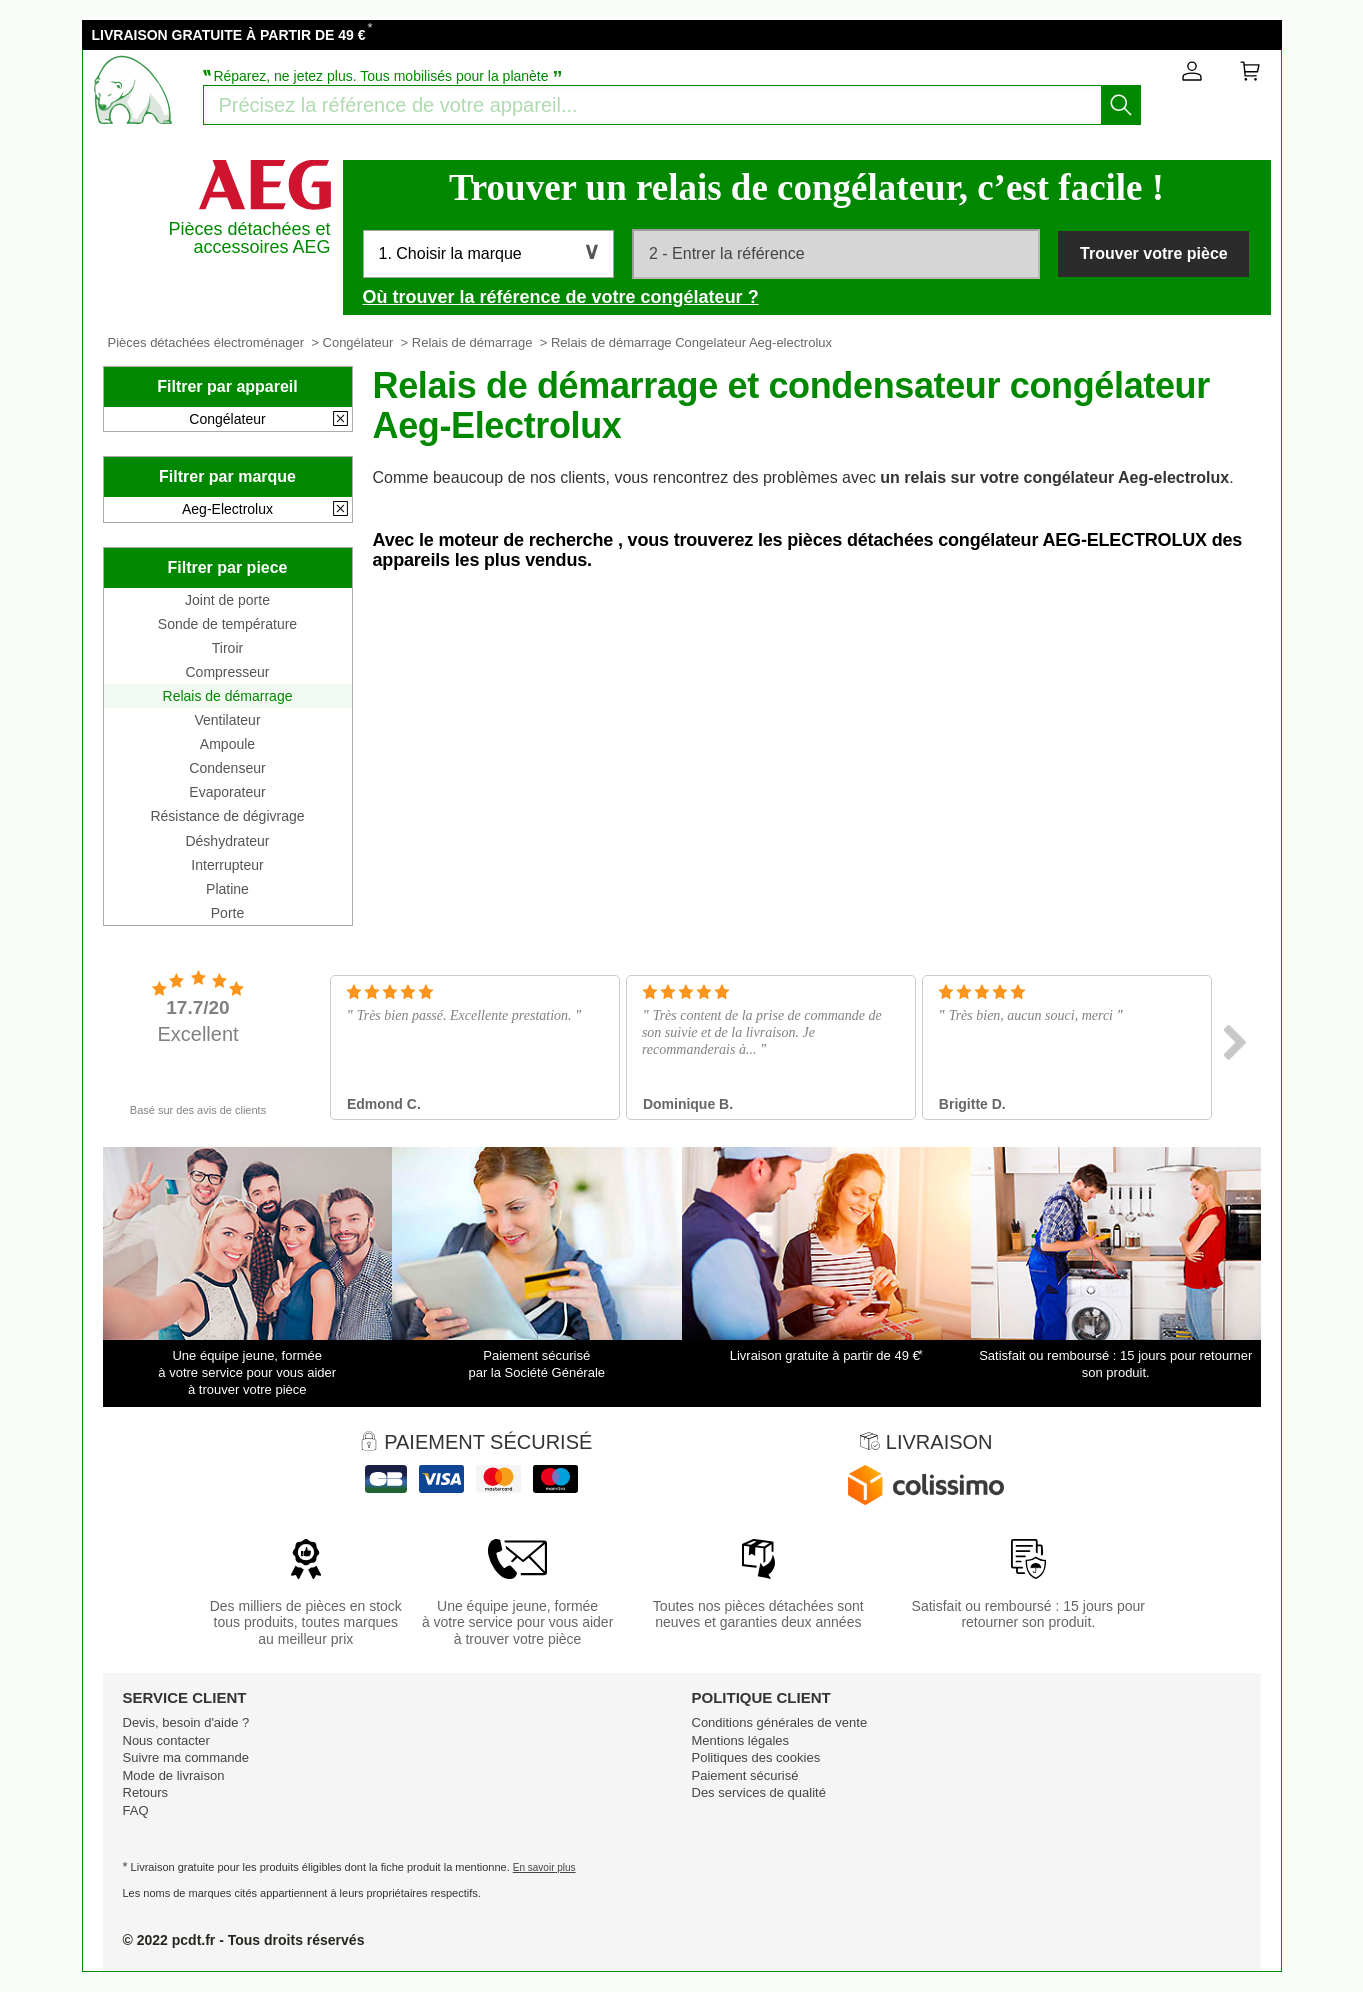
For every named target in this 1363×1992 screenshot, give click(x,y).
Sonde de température (227, 624)
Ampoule (227, 744)
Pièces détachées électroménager (206, 342)
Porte (227, 913)
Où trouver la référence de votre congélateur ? (561, 297)
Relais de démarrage (472, 342)
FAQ (136, 1810)
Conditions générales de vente (780, 1722)
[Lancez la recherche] (1121, 105)
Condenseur (227, 768)
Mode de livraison (174, 1775)
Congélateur (358, 342)
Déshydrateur (227, 841)
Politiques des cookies (756, 1757)
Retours (146, 1792)
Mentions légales (741, 1740)
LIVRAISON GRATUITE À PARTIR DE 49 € (229, 35)
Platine (227, 889)
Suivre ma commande (186, 1757)
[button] (488, 254)
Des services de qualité (759, 1792)
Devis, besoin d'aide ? (186, 1722)
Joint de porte (227, 600)
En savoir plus (544, 1867)
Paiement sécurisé (745, 1775)
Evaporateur (227, 792)
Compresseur (227, 672)
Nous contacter (166, 1740)
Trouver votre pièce (1154, 253)
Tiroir (227, 648)
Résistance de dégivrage (227, 816)
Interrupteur (227, 865)
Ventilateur (227, 720)
